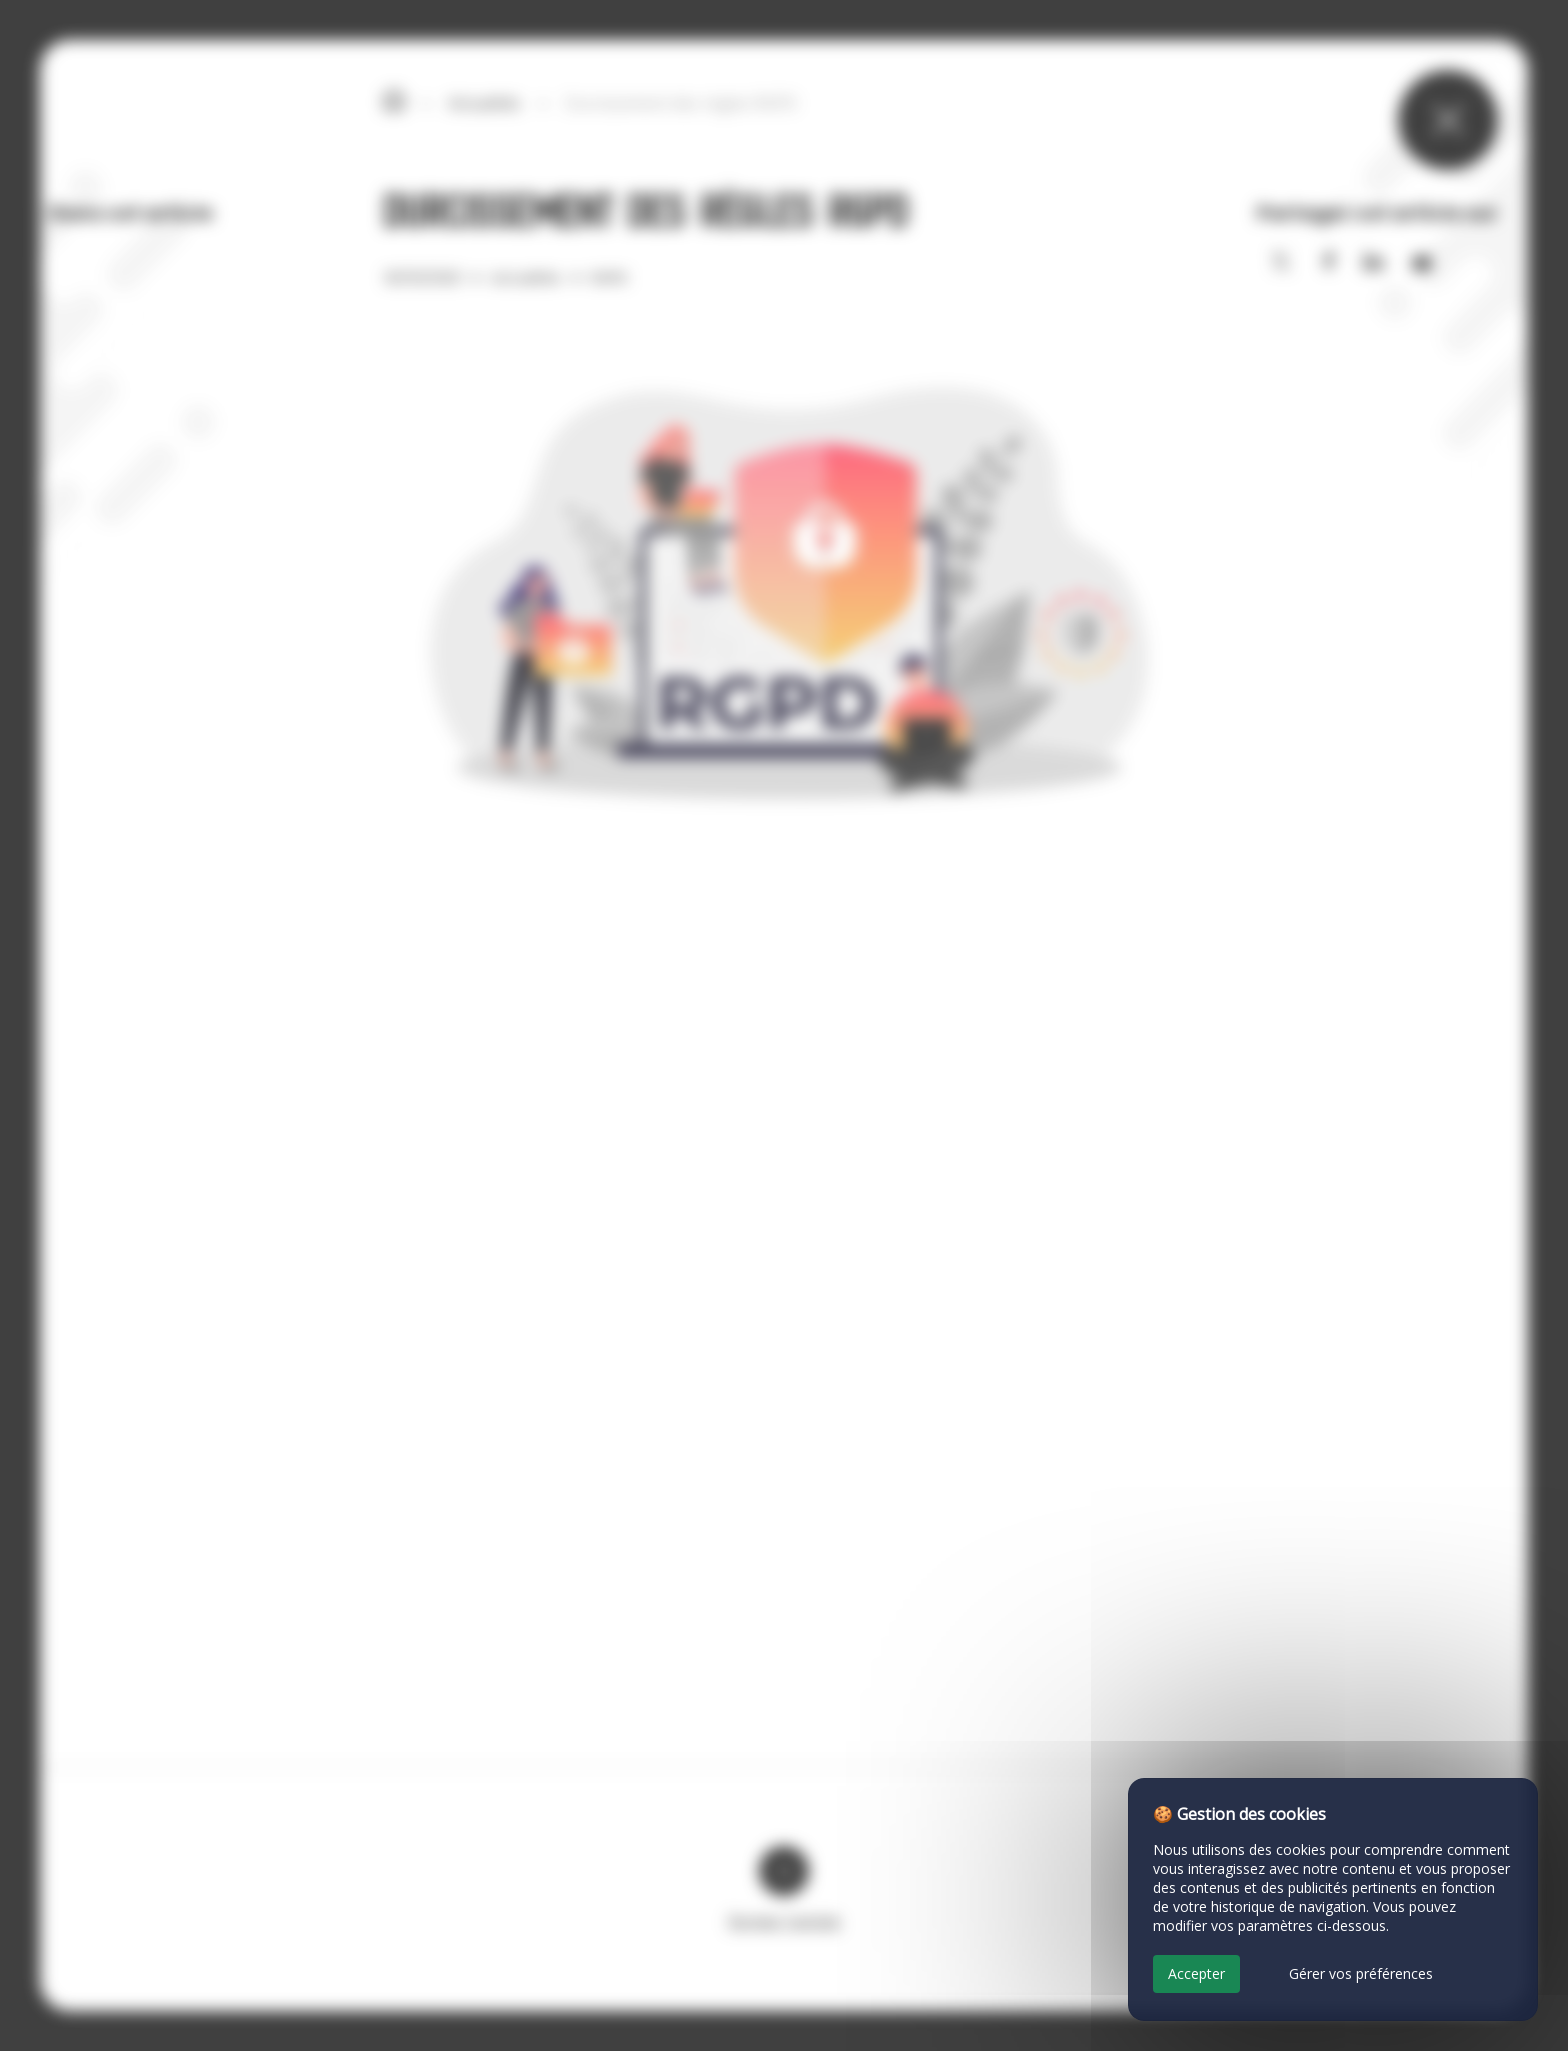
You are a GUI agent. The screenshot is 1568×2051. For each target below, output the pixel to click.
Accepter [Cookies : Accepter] (1196, 1973)
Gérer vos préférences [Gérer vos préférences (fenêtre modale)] (1361, 1973)
